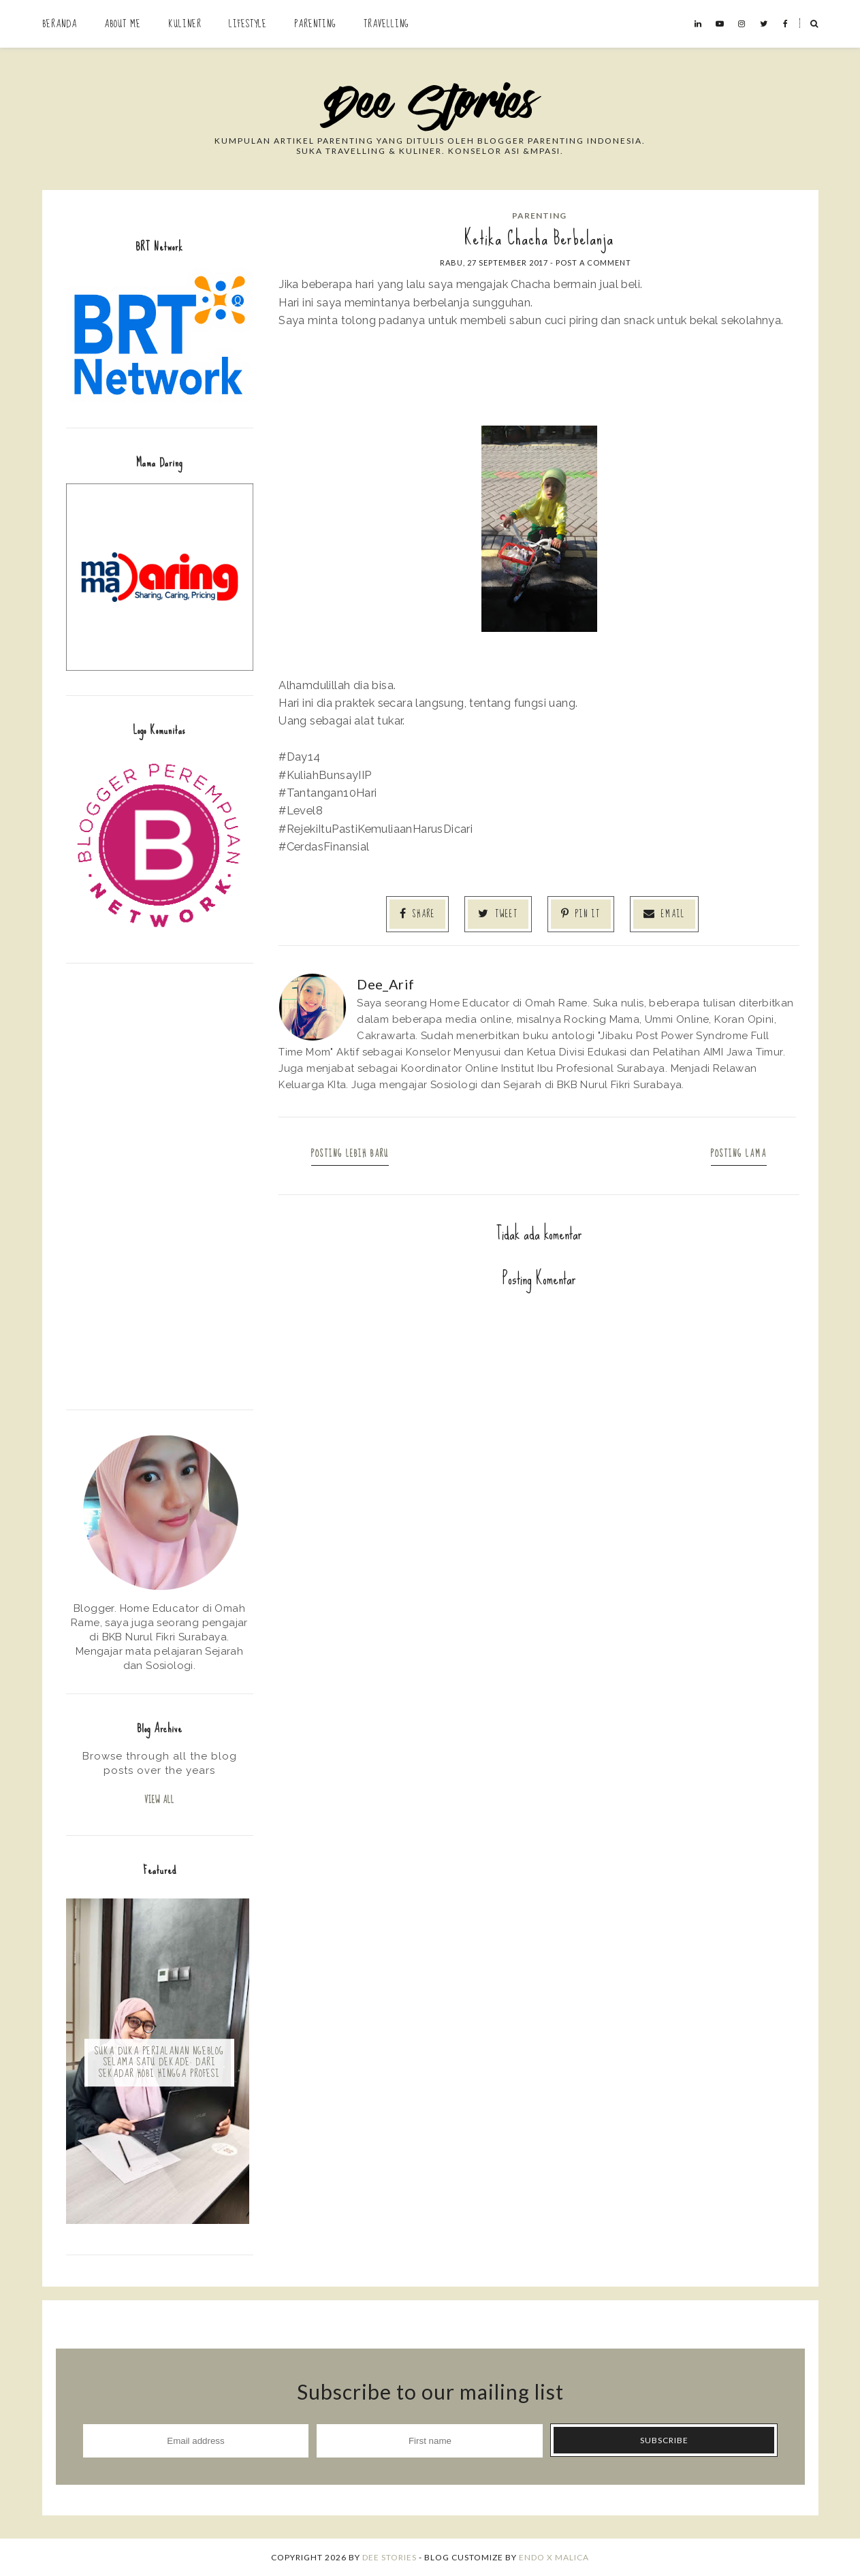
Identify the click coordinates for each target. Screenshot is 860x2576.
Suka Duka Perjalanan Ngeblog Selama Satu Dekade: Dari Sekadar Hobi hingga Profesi (159, 2062)
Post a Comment (593, 262)
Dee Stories (389, 2557)
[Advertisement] (159, 1185)
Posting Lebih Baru (350, 1154)
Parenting (315, 23)
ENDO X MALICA (554, 2557)
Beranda (59, 23)
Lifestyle (248, 23)
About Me (122, 23)
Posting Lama (739, 1154)
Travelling (386, 23)
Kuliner (185, 23)
